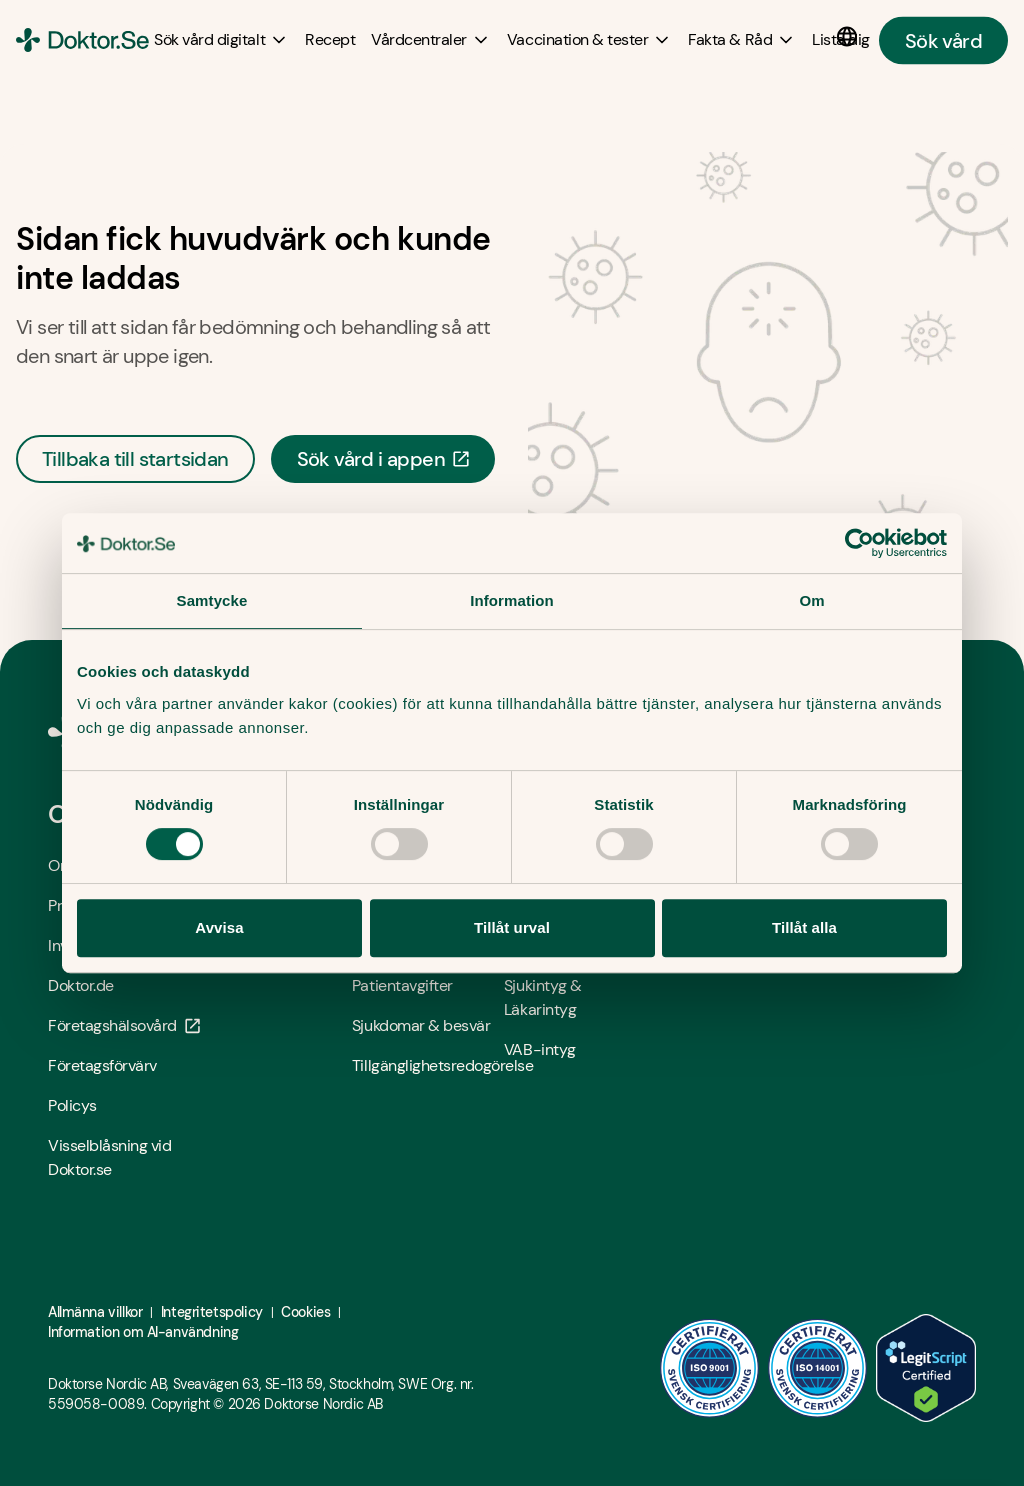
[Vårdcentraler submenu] (431, 40)
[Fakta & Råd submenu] (742, 40)
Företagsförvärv (102, 1065)
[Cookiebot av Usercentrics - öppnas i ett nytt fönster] (859, 543)
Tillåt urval (512, 927)
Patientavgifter (402, 985)
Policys (72, 1105)
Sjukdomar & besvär (421, 1025)
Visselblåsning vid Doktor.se (109, 1157)
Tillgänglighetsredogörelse (428, 1065)
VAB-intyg (540, 1049)
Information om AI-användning (143, 1332)
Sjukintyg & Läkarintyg (543, 997)
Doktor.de (81, 985)
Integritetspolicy (212, 1312)
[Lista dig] (841, 39)
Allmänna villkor (95, 1312)
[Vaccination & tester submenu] (589, 40)
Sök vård (943, 40)
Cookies (305, 1312)
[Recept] (330, 39)
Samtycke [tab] (212, 600)
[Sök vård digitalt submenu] (221, 40)
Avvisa (219, 927)
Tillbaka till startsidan (135, 459)
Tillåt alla (804, 927)
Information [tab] (512, 600)
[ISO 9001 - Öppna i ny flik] (710, 1368)
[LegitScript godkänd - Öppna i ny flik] (926, 1368)
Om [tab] (811, 600)
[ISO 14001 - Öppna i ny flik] (818, 1368)
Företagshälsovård (124, 1025)
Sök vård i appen (383, 459)
